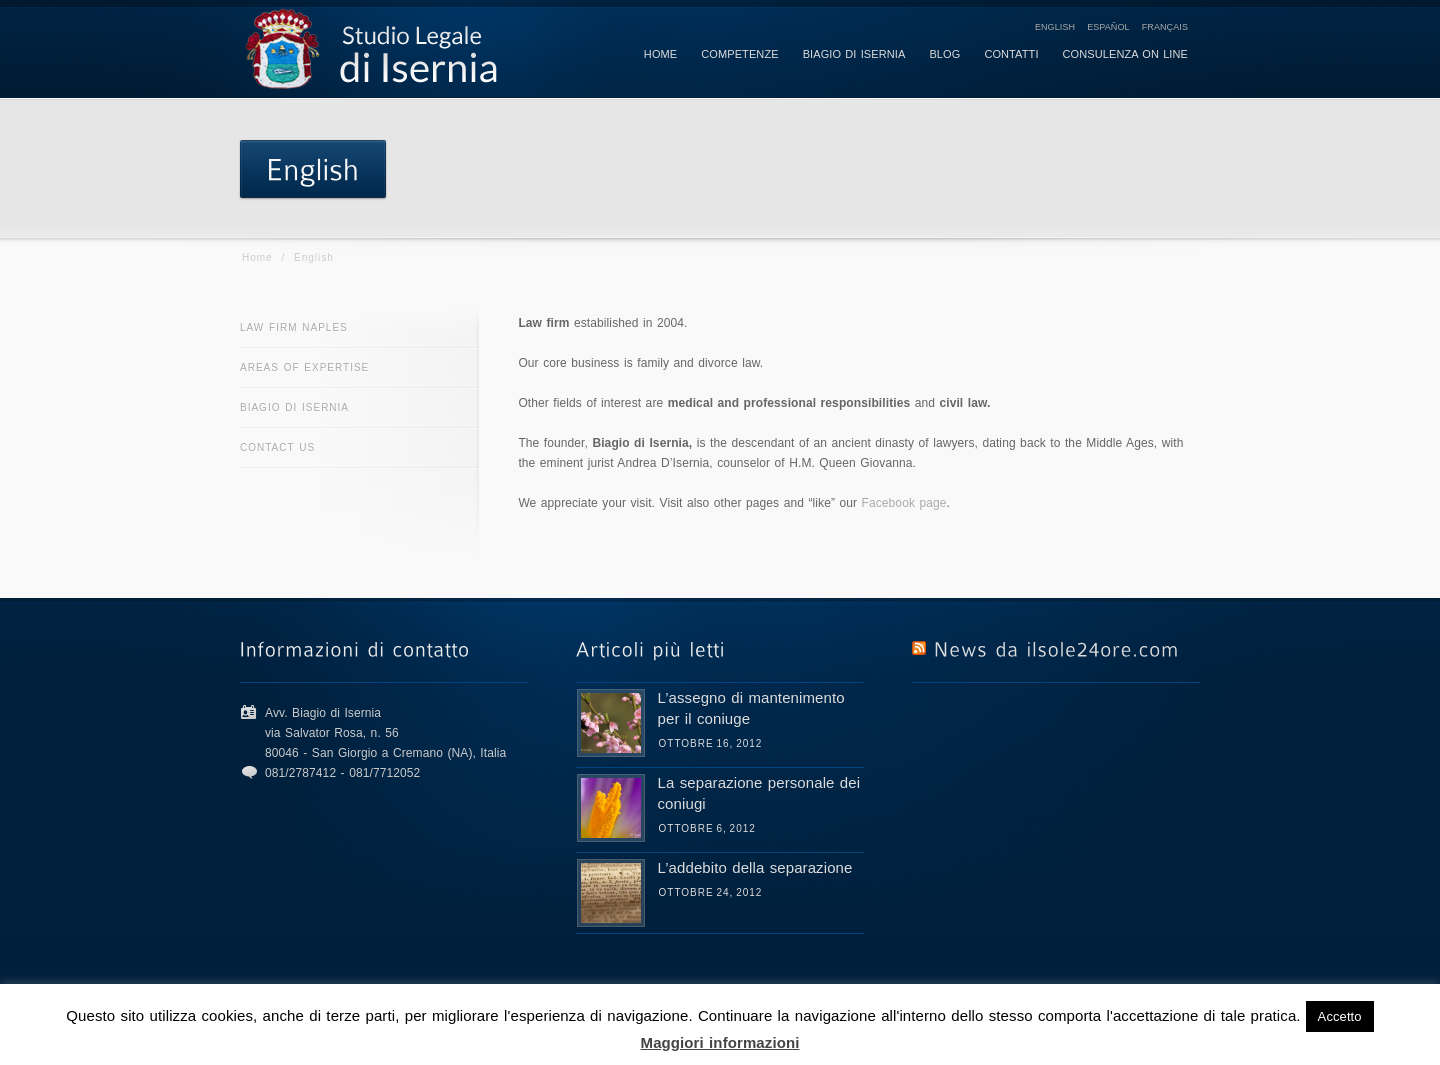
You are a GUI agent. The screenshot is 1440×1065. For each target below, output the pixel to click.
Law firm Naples (294, 327)
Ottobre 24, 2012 (711, 892)
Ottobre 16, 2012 (711, 743)
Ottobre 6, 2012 (707, 828)
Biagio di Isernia (294, 407)
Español (1108, 27)
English (1055, 27)
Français (1165, 27)
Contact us (277, 447)
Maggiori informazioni (720, 1042)
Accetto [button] (1340, 1016)
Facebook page (904, 503)
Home (257, 257)
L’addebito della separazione (755, 867)
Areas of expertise (304, 367)
